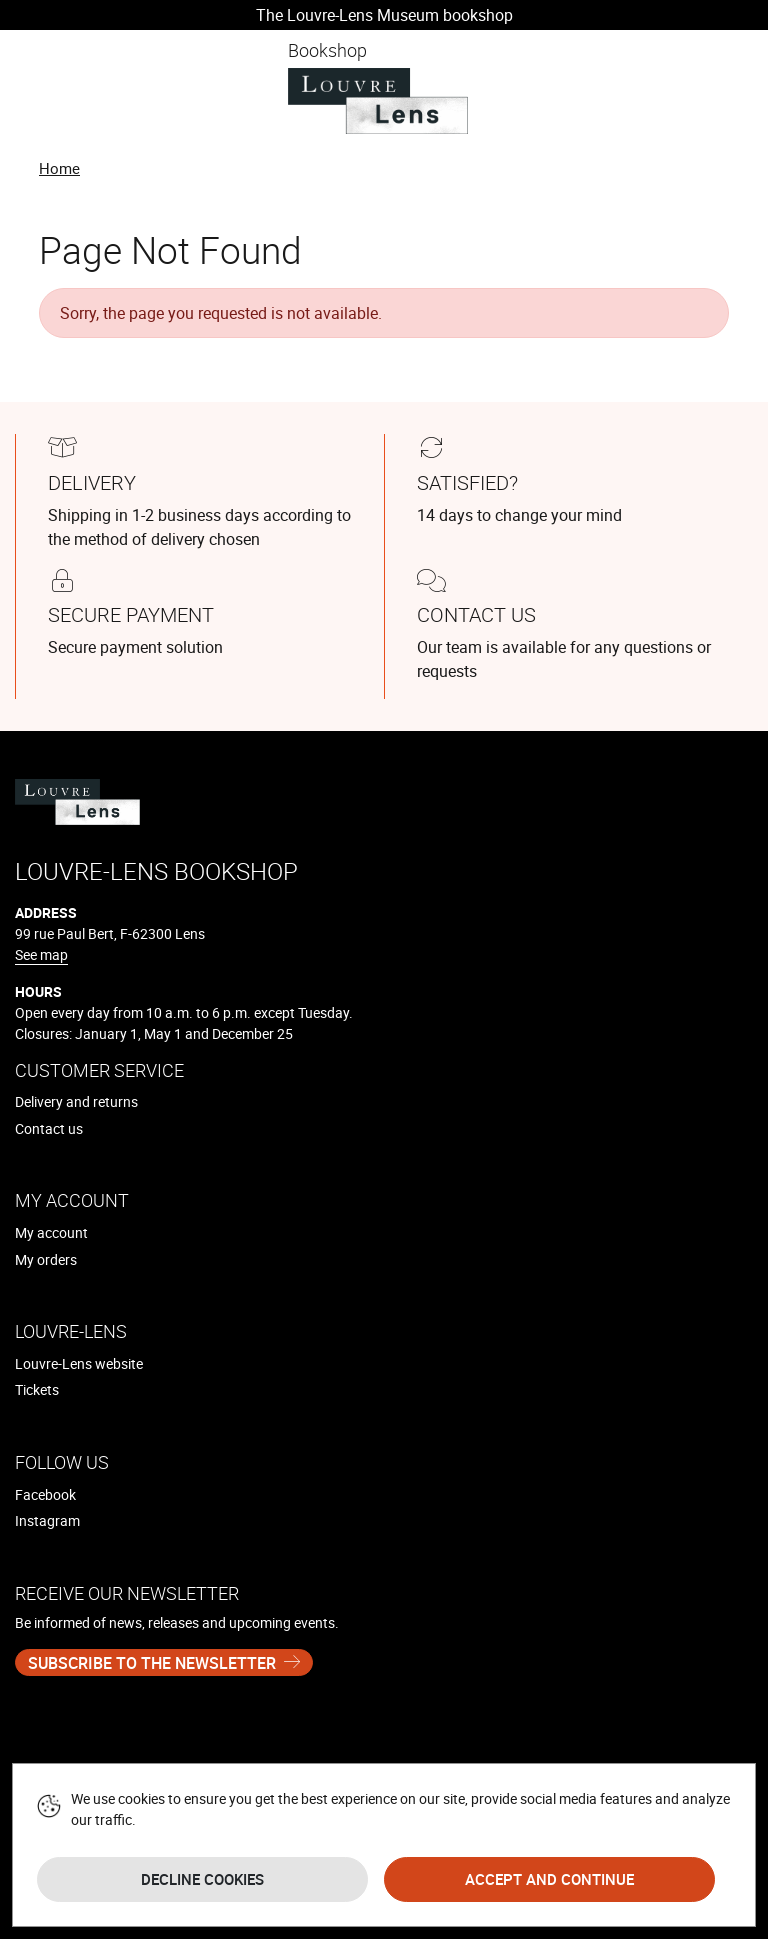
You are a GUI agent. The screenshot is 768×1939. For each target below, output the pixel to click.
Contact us (49, 1128)
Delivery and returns (76, 1101)
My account (51, 1232)
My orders (46, 1259)
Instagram (47, 1520)
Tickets (37, 1389)
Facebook (45, 1494)
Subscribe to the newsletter (152, 1663)
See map (41, 954)
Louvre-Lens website (79, 1363)
